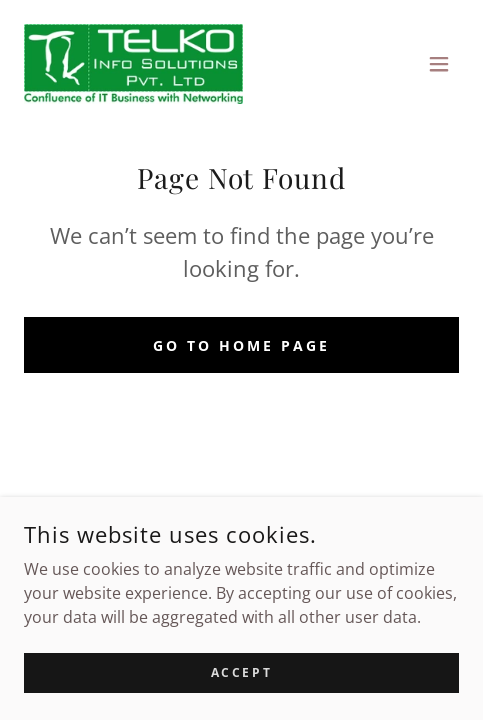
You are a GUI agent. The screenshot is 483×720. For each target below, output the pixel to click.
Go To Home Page (241, 345)
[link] (133, 64)
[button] (439, 64)
